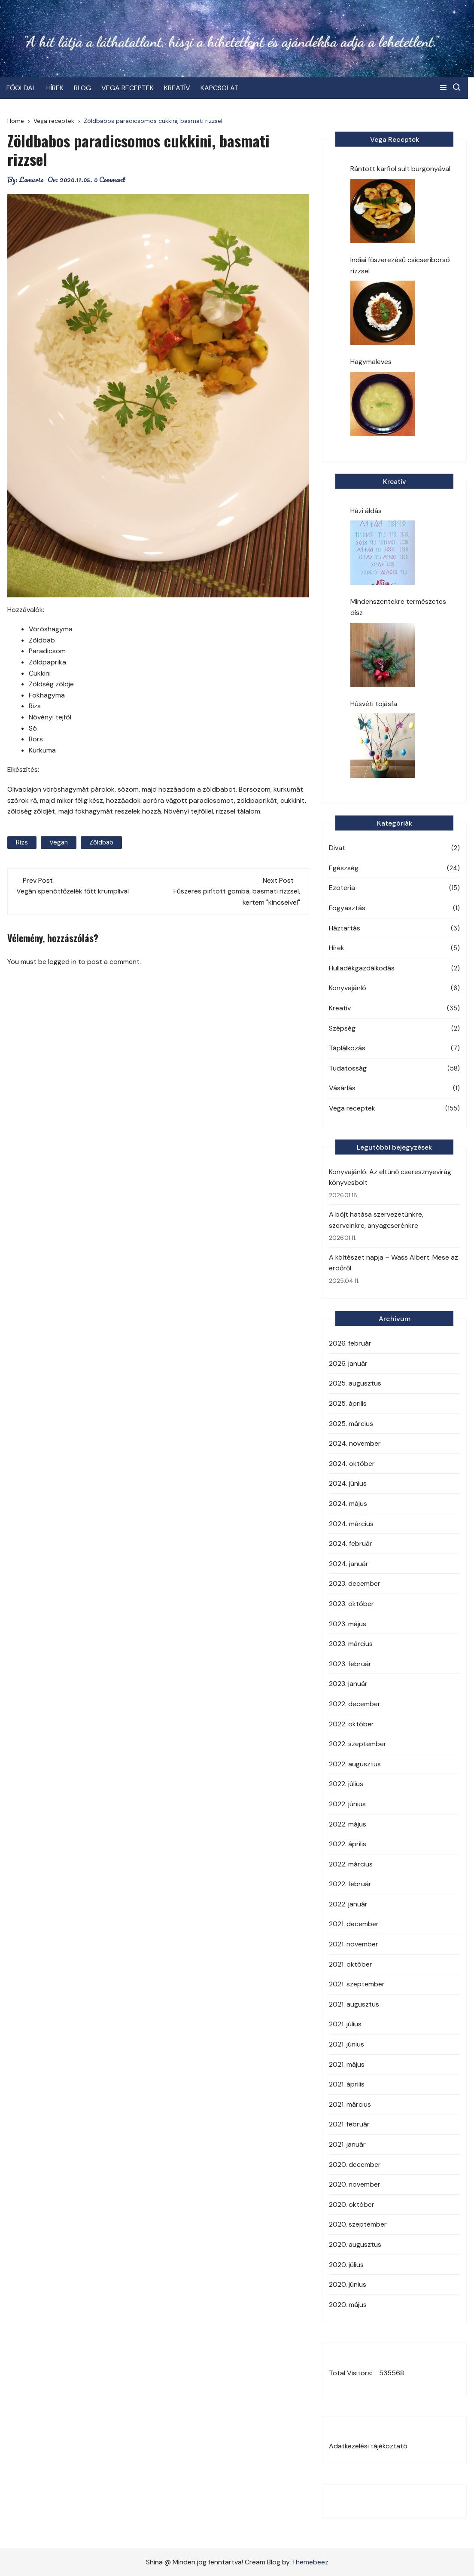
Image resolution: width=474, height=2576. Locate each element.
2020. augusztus (355, 2244)
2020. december (355, 2164)
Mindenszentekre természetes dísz (398, 607)
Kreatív (340, 1008)
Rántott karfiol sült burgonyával (400, 168)
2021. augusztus (354, 2004)
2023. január (348, 1683)
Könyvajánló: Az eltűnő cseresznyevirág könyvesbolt (390, 1177)
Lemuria (31, 179)
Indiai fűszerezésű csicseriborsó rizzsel (400, 265)
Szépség (342, 1028)
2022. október (351, 1724)
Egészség (344, 867)
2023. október (351, 1603)
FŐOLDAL (22, 87)
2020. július (346, 2264)
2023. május (347, 1623)
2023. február (350, 1663)
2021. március (350, 2104)
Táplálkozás (347, 1047)
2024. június (348, 1483)
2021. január (347, 2144)
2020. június (347, 2284)
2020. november (354, 2184)
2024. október (352, 1463)
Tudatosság (348, 1068)
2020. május (348, 2304)
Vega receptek (352, 1108)
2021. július (345, 2023)
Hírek (336, 947)
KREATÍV (178, 87)
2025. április (348, 1403)
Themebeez (310, 2562)
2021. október (350, 1964)
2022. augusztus (355, 1763)
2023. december (354, 1583)
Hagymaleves (371, 361)
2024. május (348, 1503)
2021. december (354, 1923)
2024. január (348, 1563)
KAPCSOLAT (220, 87)
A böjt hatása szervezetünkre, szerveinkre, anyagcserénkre (376, 1220)
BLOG (83, 87)
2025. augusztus (355, 1383)
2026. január (348, 1363)
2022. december (354, 1703)
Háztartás (344, 928)
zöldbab (101, 842)
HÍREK (55, 87)
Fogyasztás (347, 907)
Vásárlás (342, 1087)
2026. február (350, 1343)
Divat (337, 847)
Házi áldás (366, 510)
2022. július (346, 1783)
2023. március (351, 1643)
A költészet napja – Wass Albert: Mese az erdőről (393, 1263)
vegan (58, 842)
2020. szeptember (358, 2224)
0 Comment (109, 179)
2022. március (351, 1864)
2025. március (351, 1423)
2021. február (349, 2124)
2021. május (347, 2064)
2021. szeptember (357, 1984)
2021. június (346, 2044)
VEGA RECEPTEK (128, 87)
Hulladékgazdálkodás (362, 968)
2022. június (347, 1803)
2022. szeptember (357, 1743)
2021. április (347, 2084)
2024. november (355, 1443)
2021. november (353, 1944)
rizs (22, 842)
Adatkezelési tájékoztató (368, 2446)
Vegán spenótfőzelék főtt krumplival (72, 891)
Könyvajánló (347, 987)
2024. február (350, 1543)
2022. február (350, 1883)
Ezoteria (342, 887)
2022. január (348, 1904)
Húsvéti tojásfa (373, 703)
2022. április (347, 1843)
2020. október (351, 2204)
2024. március (351, 1523)
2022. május (347, 1824)
